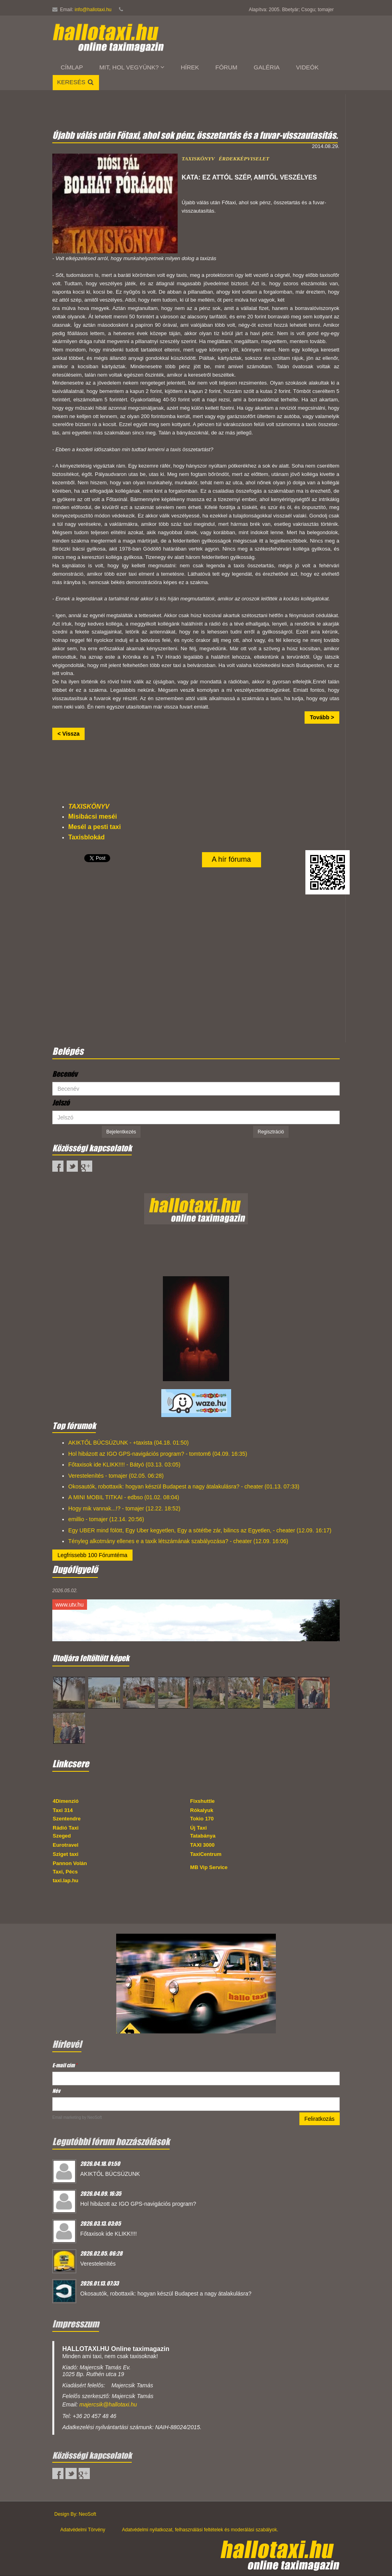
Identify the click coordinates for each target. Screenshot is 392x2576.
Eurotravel (65, 1845)
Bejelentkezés (121, 1132)
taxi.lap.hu (65, 1880)
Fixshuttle (202, 1801)
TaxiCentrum (206, 1854)
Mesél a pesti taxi (94, 826)
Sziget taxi (65, 1854)
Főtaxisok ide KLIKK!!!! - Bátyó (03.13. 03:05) (124, 1464)
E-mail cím (64, 2065)
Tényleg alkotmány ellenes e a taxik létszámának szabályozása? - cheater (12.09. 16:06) (178, 1541)
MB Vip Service (209, 1867)
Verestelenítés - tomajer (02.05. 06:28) (116, 1476)
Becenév (64, 1074)
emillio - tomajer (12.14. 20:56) (106, 1519)
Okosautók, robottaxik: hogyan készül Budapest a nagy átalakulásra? (165, 2293)
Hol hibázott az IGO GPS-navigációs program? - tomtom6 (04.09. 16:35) (157, 1454)
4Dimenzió (66, 1801)
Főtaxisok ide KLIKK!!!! (108, 2234)
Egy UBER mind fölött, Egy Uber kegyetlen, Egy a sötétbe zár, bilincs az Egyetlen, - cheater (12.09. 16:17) (199, 1530)
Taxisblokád (86, 837)
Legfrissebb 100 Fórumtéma (92, 1555)
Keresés (76, 82)
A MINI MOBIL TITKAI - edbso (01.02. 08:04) (123, 1497)
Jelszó (60, 1102)
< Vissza (68, 733)
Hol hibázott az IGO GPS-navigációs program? (138, 2204)
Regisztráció (270, 1132)
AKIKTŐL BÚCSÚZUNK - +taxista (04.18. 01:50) (128, 1442)
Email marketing (66, 2117)
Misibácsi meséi (92, 816)
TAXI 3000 (202, 1845)
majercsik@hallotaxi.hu (108, 2404)
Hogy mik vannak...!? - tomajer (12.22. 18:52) (124, 1508)
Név (56, 2090)
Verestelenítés (98, 2263)
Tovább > (322, 717)
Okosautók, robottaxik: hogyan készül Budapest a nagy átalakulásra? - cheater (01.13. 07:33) (183, 1486)
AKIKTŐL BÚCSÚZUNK (110, 2174)
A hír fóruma (231, 859)
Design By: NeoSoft (75, 2514)
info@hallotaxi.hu (93, 9)
